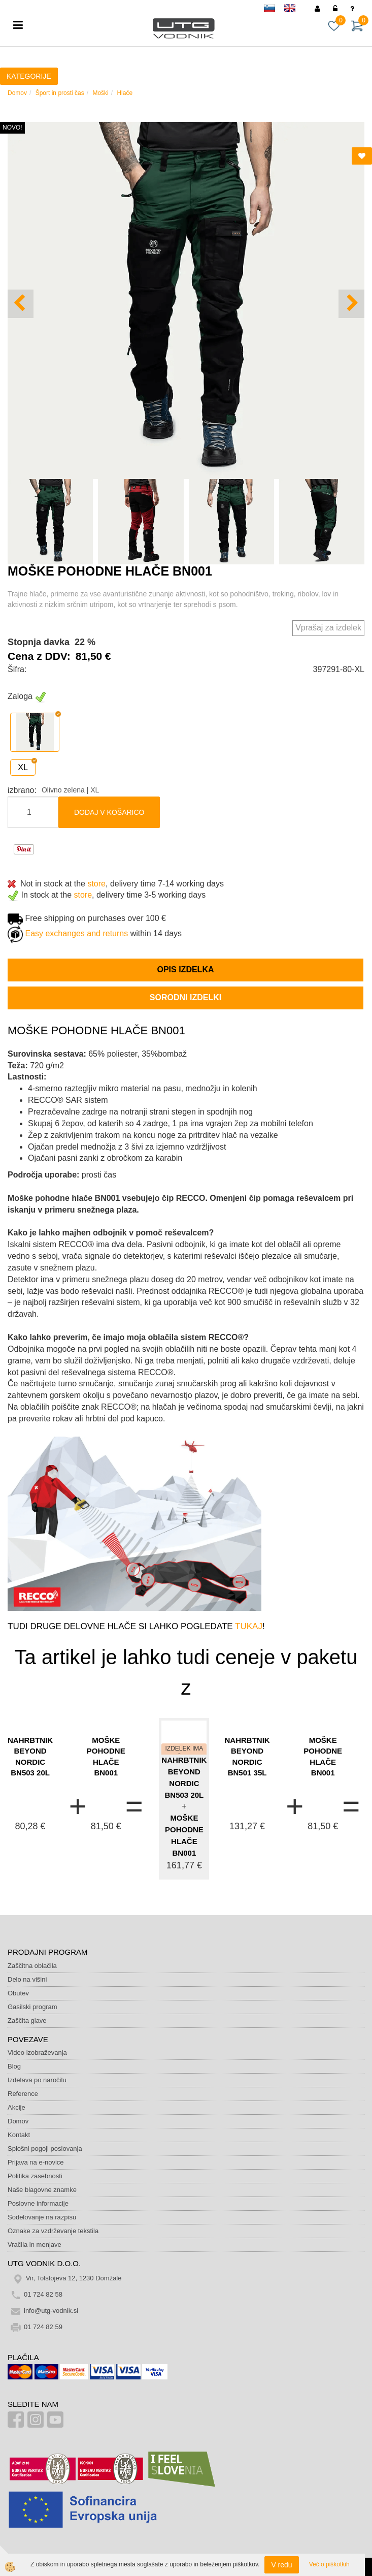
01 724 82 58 (43, 2294)
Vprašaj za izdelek (328, 627)
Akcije (16, 2107)
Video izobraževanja (37, 2052)
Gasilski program (32, 2007)
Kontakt (19, 2135)
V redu (281, 2565)
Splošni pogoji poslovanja (45, 2148)
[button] (351, 304)
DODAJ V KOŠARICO (109, 812)
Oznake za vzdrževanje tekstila (53, 2231)
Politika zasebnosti (35, 2176)
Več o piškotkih (329, 2564)
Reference (23, 2093)
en (294, 10)
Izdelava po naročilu (37, 2080)
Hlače (124, 93)
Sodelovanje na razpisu (42, 2217)
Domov (17, 93)
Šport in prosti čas (60, 93)
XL (23, 767)
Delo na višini (27, 1979)
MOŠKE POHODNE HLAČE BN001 (106, 1756)
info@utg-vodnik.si (51, 2310)
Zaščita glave (27, 2020)
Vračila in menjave (34, 2244)
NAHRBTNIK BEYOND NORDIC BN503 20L (30, 1756)
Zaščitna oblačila (32, 1965)
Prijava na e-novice (36, 2162)
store (96, 883)
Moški (100, 93)
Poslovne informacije (38, 2203)
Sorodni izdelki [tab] (185, 997)
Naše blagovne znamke (42, 2189)
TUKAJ (248, 1626)
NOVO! (12, 127)
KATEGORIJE (29, 76)
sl (274, 10)
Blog (14, 2066)
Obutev (18, 1993)
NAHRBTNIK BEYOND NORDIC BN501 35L (246, 1756)
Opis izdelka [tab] (185, 969)
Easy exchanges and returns (76, 933)
